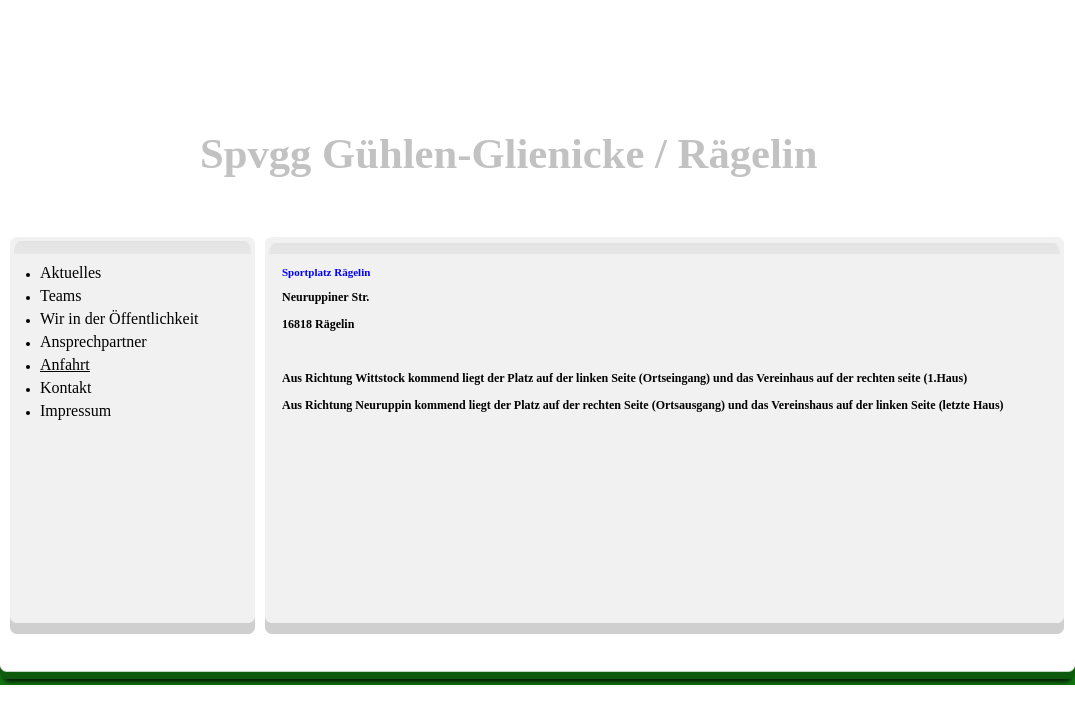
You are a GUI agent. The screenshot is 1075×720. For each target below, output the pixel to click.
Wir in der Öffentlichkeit (119, 318)
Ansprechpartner (93, 341)
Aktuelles (70, 272)
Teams (61, 295)
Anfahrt (65, 364)
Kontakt (66, 387)
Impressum (75, 410)
